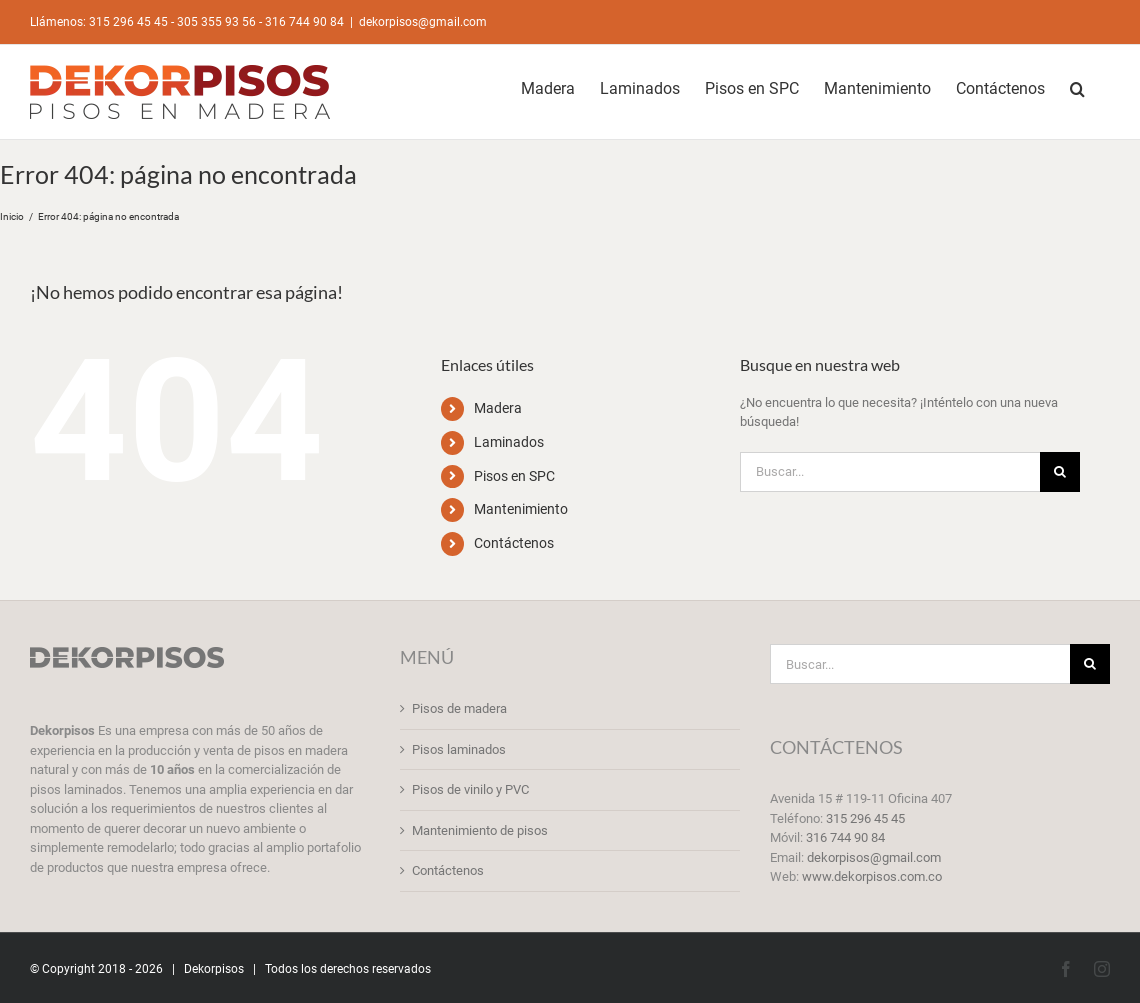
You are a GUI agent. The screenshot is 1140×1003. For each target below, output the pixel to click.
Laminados (509, 442)
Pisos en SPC (514, 476)
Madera (498, 408)
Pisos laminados (459, 749)
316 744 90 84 (845, 837)
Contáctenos (514, 543)
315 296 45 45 (865, 818)
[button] (1077, 87)
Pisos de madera (459, 708)
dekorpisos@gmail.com (423, 22)
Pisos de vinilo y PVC (470, 789)
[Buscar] (1060, 472)
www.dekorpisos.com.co (872, 876)
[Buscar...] (890, 472)
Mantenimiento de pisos (480, 830)
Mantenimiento (521, 509)
